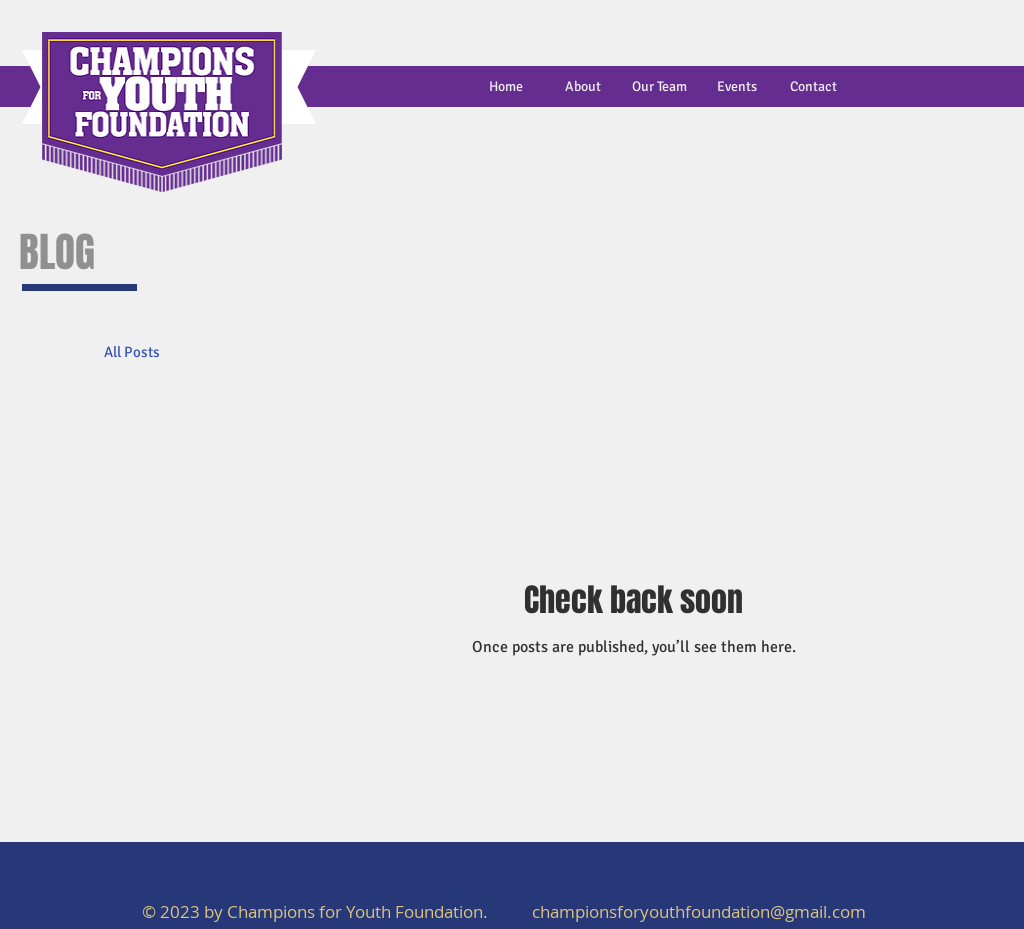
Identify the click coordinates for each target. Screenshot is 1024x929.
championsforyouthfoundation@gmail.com (699, 911)
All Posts (132, 352)
